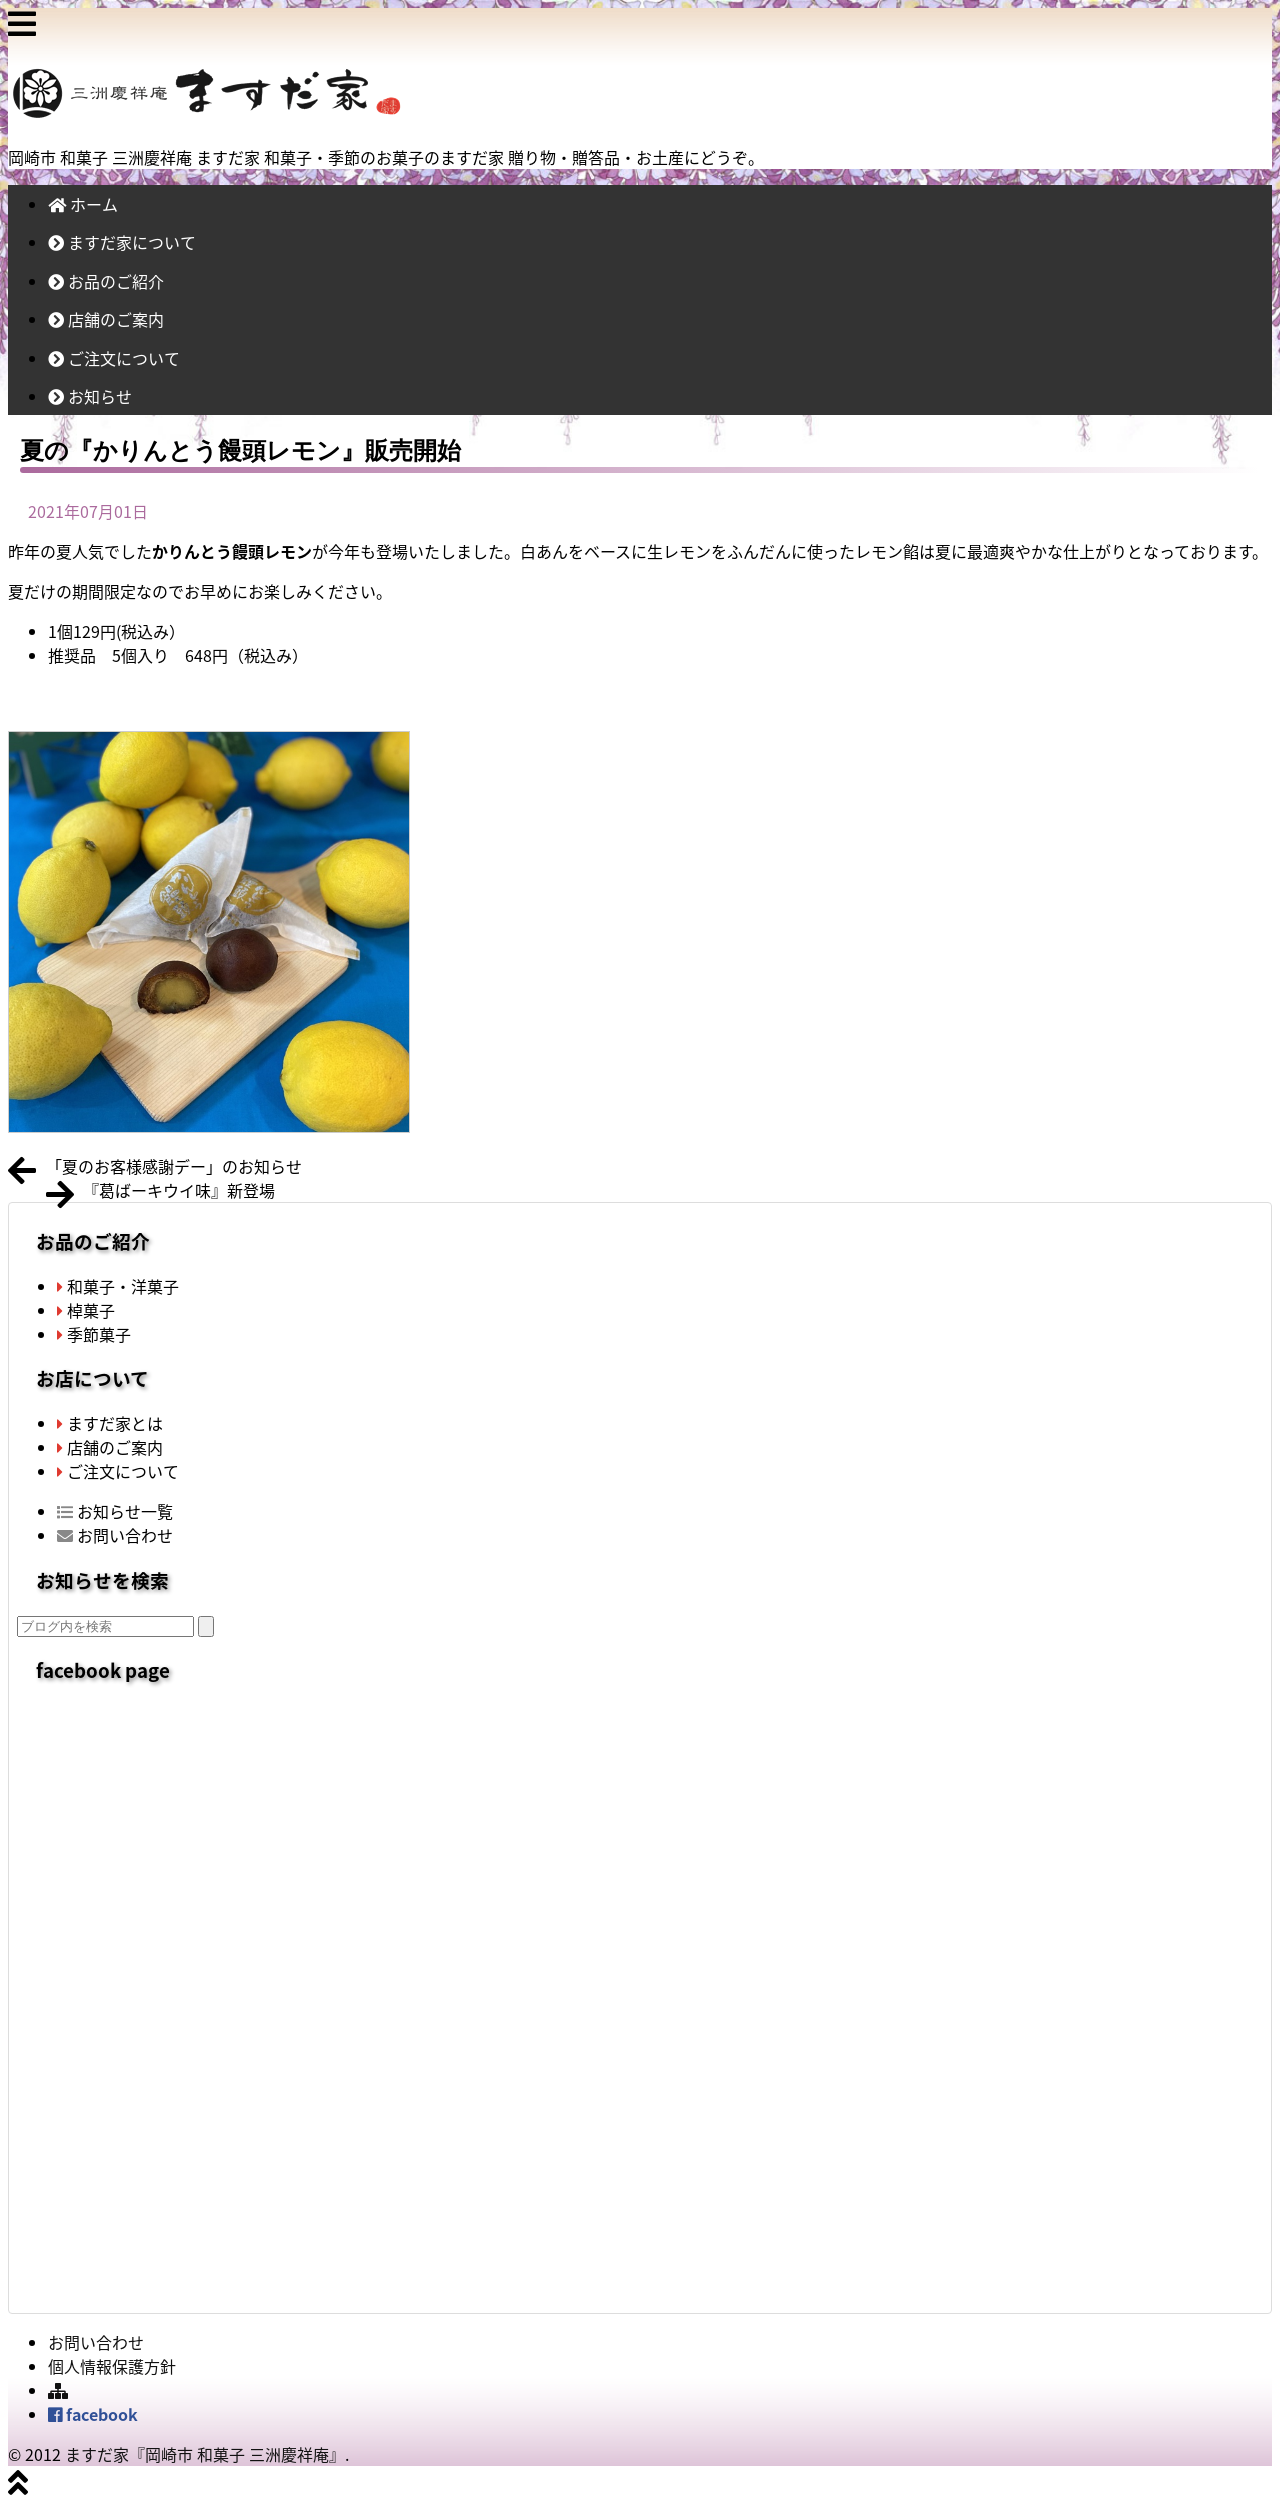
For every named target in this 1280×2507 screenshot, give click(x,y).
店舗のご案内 (106, 319)
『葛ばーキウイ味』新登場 (179, 1190)
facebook (93, 2414)
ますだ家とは (110, 1423)
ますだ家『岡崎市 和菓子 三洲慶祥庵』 (205, 2454)
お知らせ (90, 396)
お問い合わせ (115, 1535)
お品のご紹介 (106, 281)
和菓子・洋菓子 (118, 1286)
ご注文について (114, 358)
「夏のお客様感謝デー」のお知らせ (174, 1166)
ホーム (83, 204)
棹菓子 (86, 1310)
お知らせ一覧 (115, 1511)
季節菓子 (94, 1334)
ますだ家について (122, 242)
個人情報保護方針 (112, 2366)
